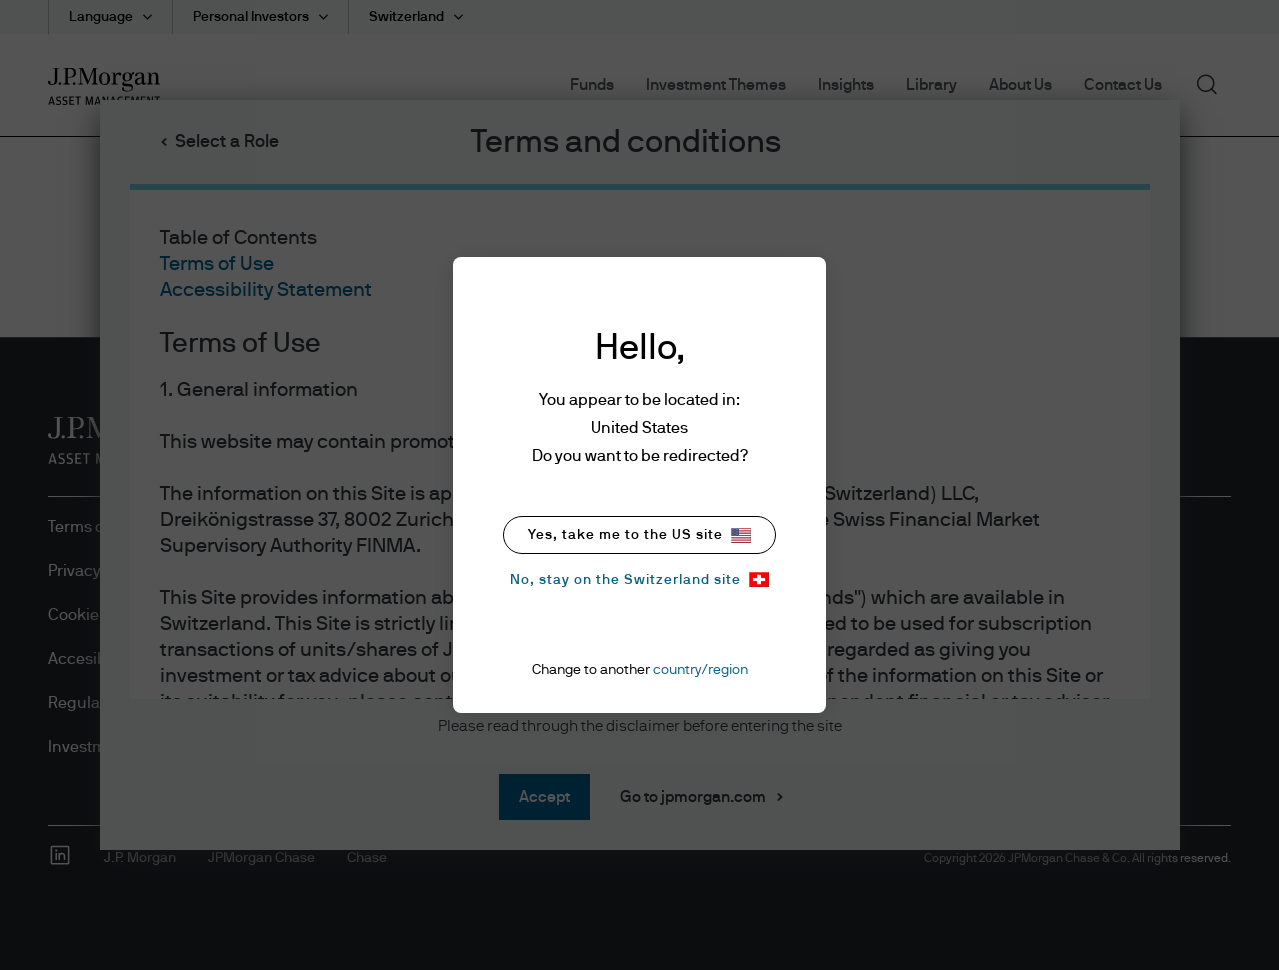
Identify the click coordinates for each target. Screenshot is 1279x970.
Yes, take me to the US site (639, 535)
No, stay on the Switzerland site (639, 579)
